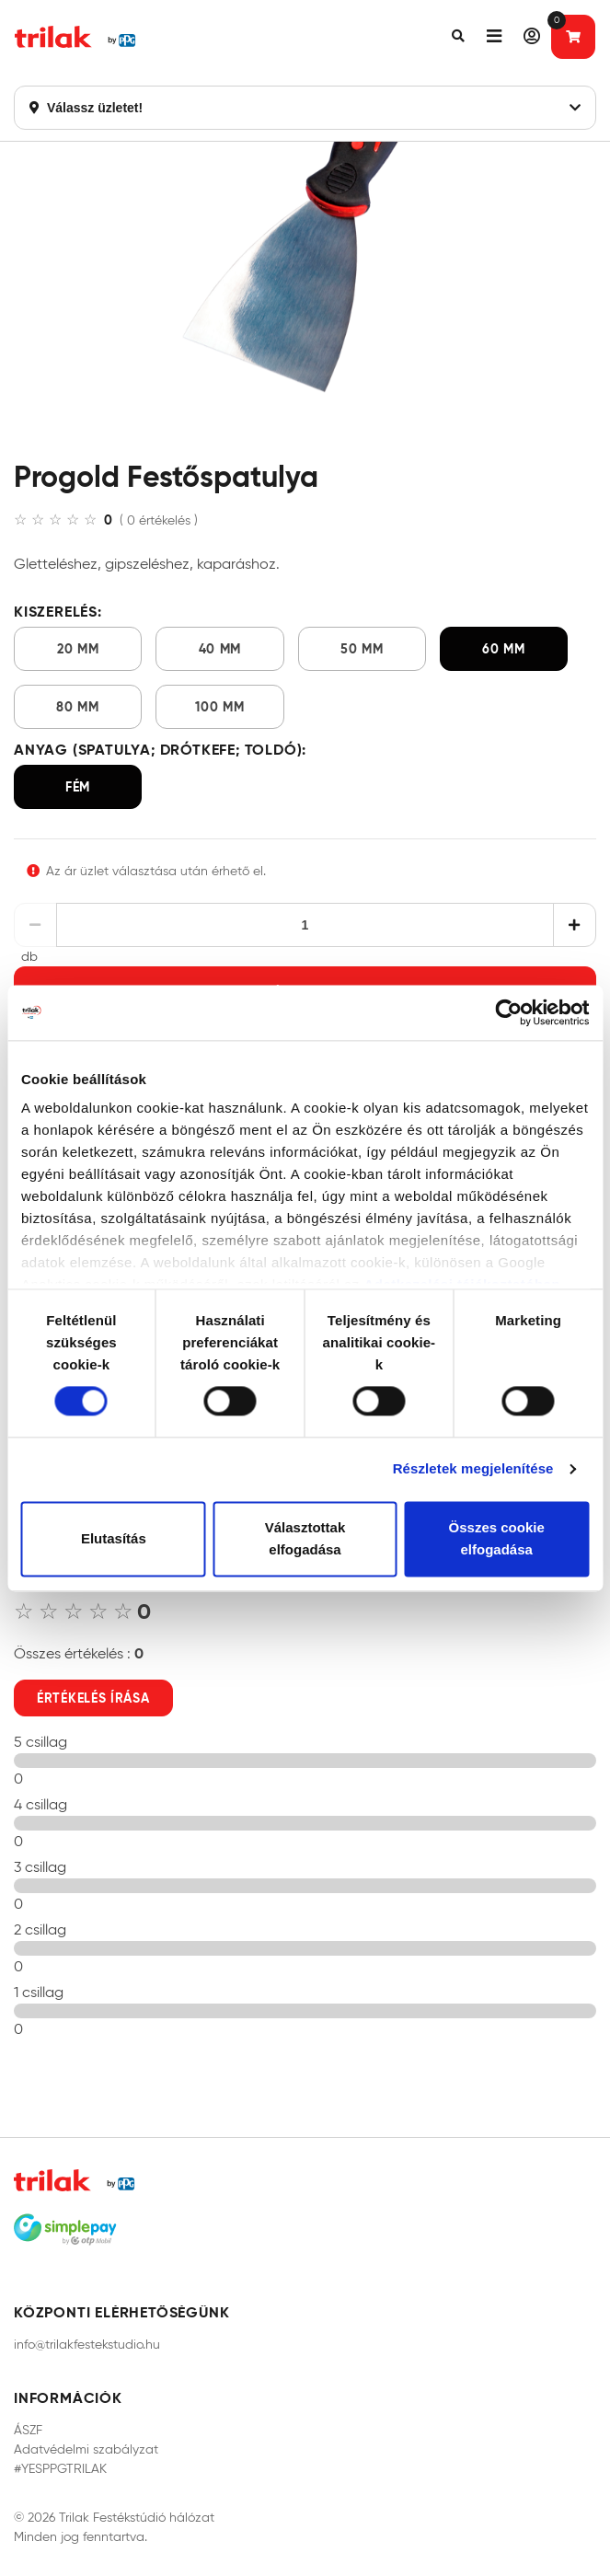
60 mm (503, 649)
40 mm (220, 649)
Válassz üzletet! (305, 107)
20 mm (78, 649)
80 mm (77, 707)
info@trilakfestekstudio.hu (87, 2344)
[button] (458, 37)
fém (77, 787)
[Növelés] (574, 925)
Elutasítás (113, 1538)
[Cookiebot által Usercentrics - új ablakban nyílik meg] (508, 1012)
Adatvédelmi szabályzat (86, 2449)
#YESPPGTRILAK (60, 2469)
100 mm (219, 707)
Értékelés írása (93, 1698)
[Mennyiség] (305, 925)
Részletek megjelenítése (473, 1469)
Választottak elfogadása (305, 1538)
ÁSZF (28, 2430)
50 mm (362, 649)
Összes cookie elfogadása (497, 1538)
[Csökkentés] (35, 925)
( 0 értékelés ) (159, 520)
